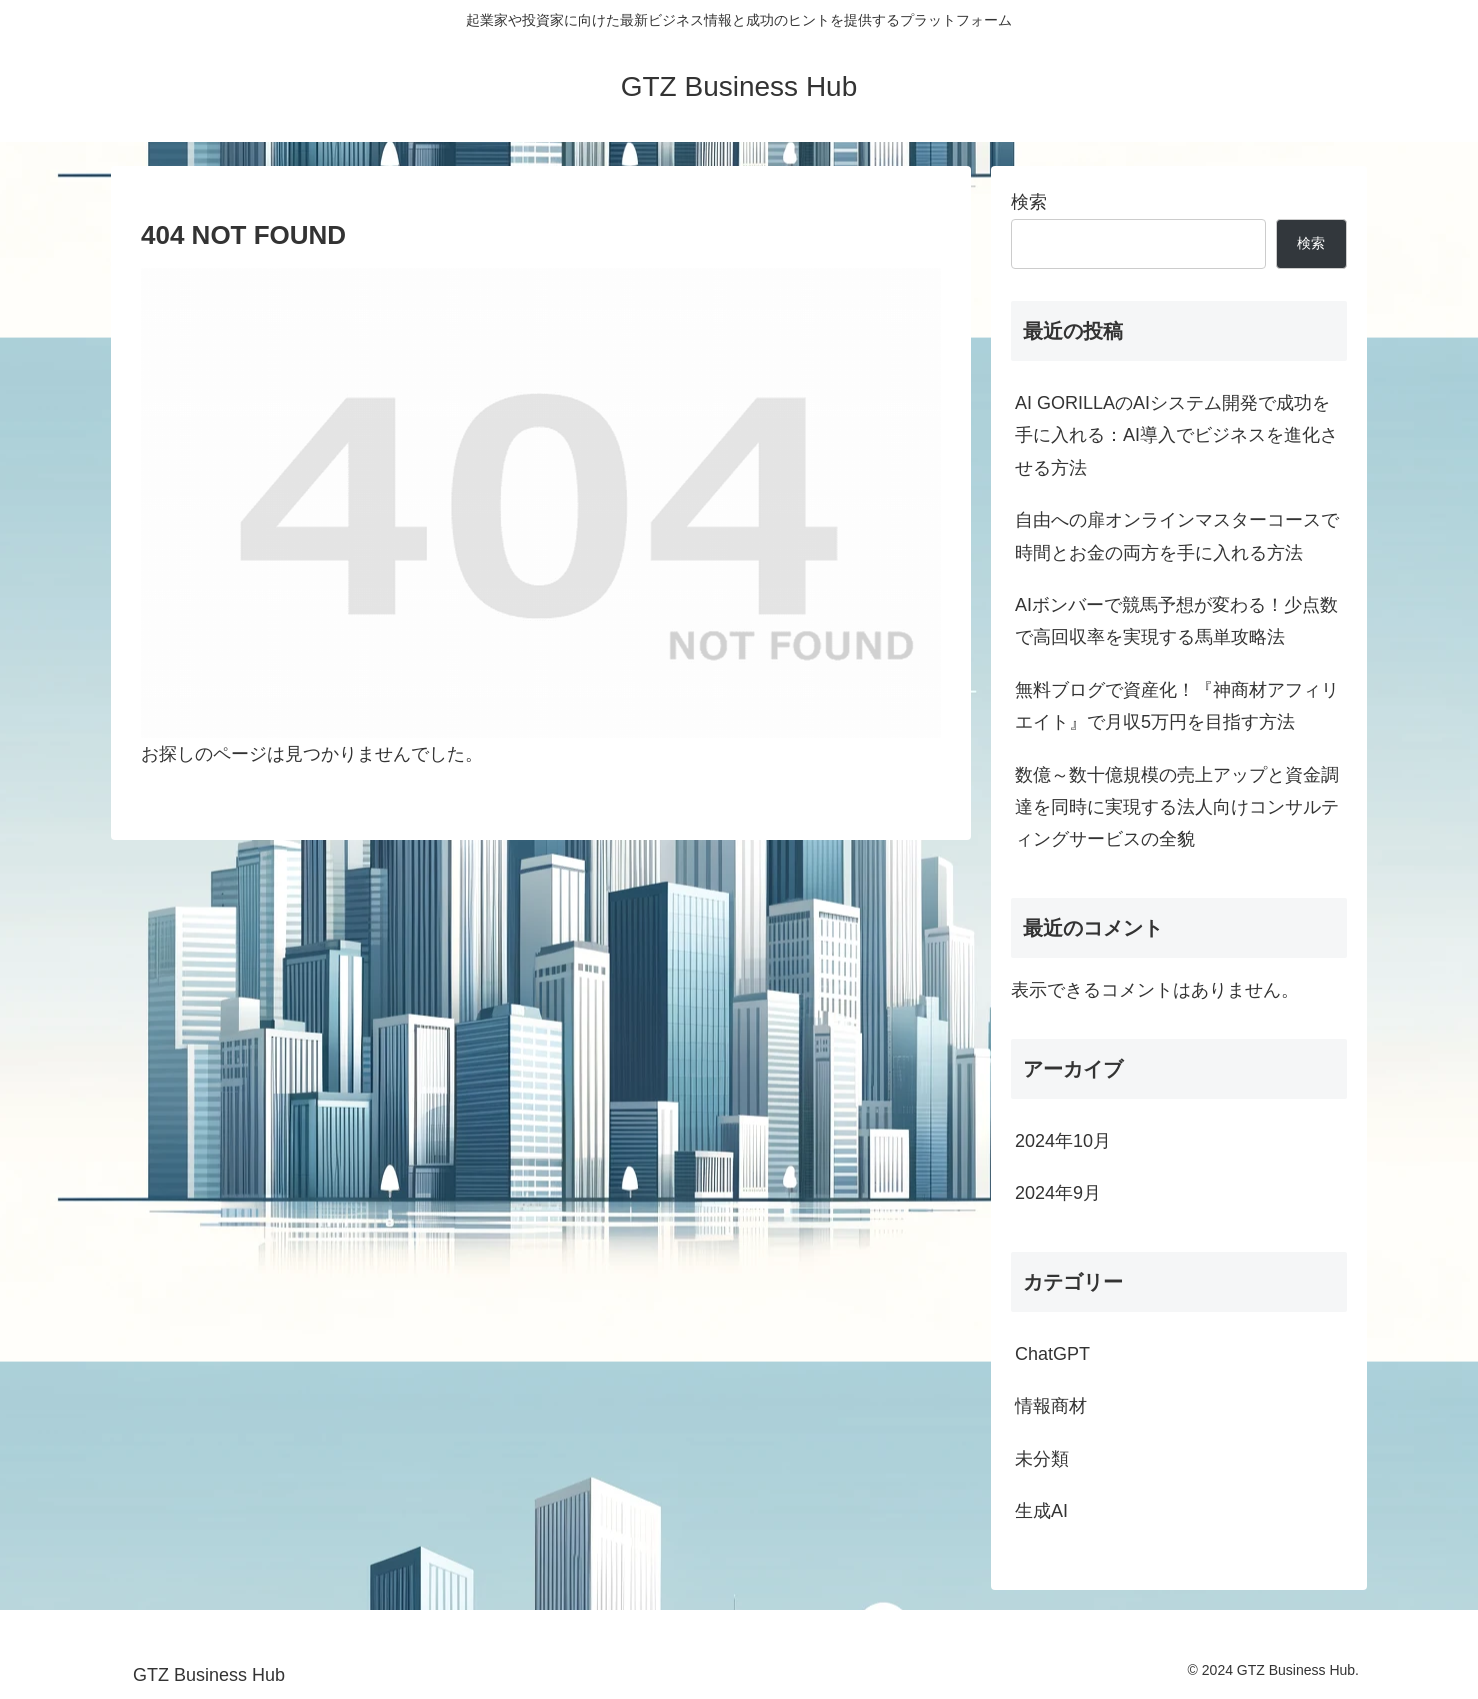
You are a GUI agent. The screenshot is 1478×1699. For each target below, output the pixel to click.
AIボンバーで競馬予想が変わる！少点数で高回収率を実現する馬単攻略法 (1176, 621)
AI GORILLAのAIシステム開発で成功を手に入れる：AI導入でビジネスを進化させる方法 (1176, 435)
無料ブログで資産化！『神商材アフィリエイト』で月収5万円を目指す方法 (1177, 706)
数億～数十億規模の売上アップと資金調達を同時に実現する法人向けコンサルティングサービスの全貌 (1177, 807)
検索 (1029, 202)
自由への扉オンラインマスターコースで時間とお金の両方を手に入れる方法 (1177, 536)
